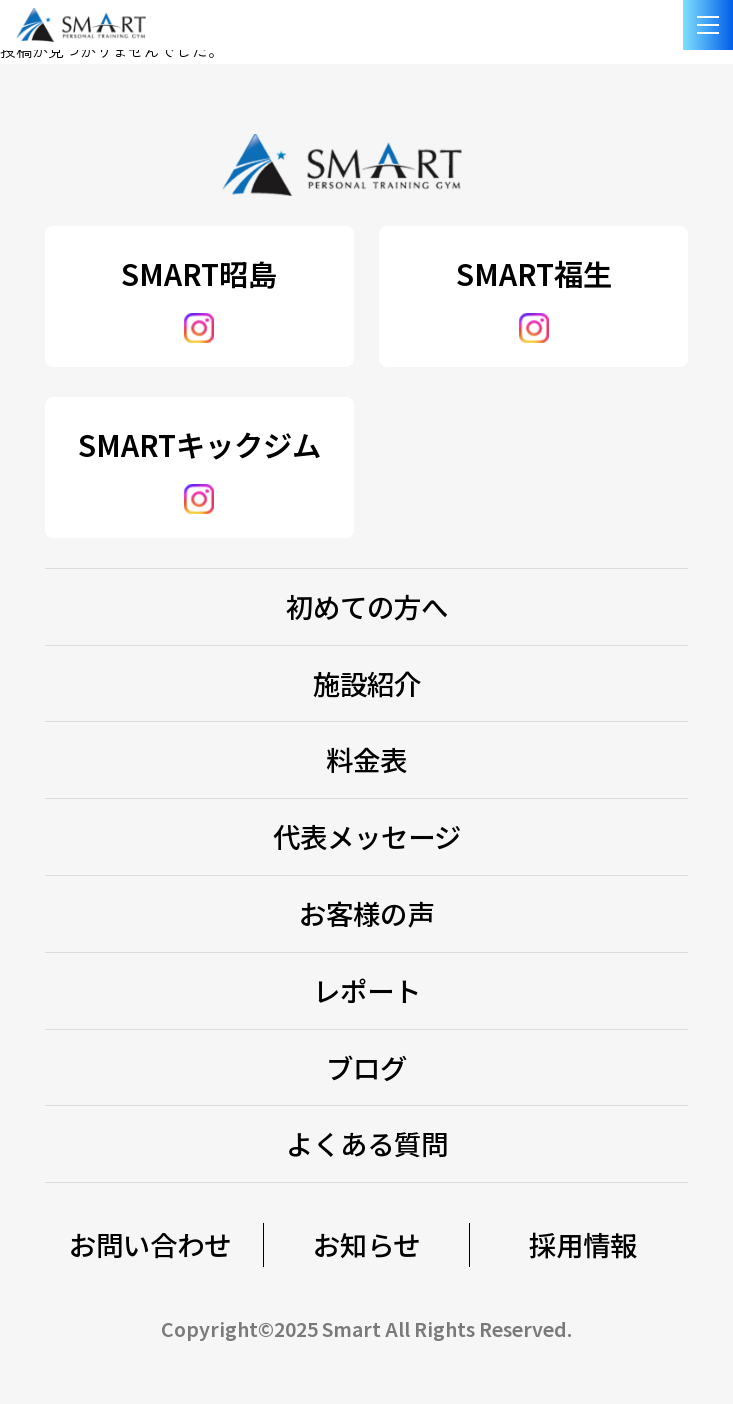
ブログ (366, 1067)
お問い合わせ (150, 1244)
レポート (367, 990)
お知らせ (366, 1244)
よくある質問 (367, 1143)
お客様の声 (366, 913)
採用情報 (583, 1244)
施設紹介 (367, 683)
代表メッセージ (367, 836)
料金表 (366, 759)
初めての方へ (367, 606)
